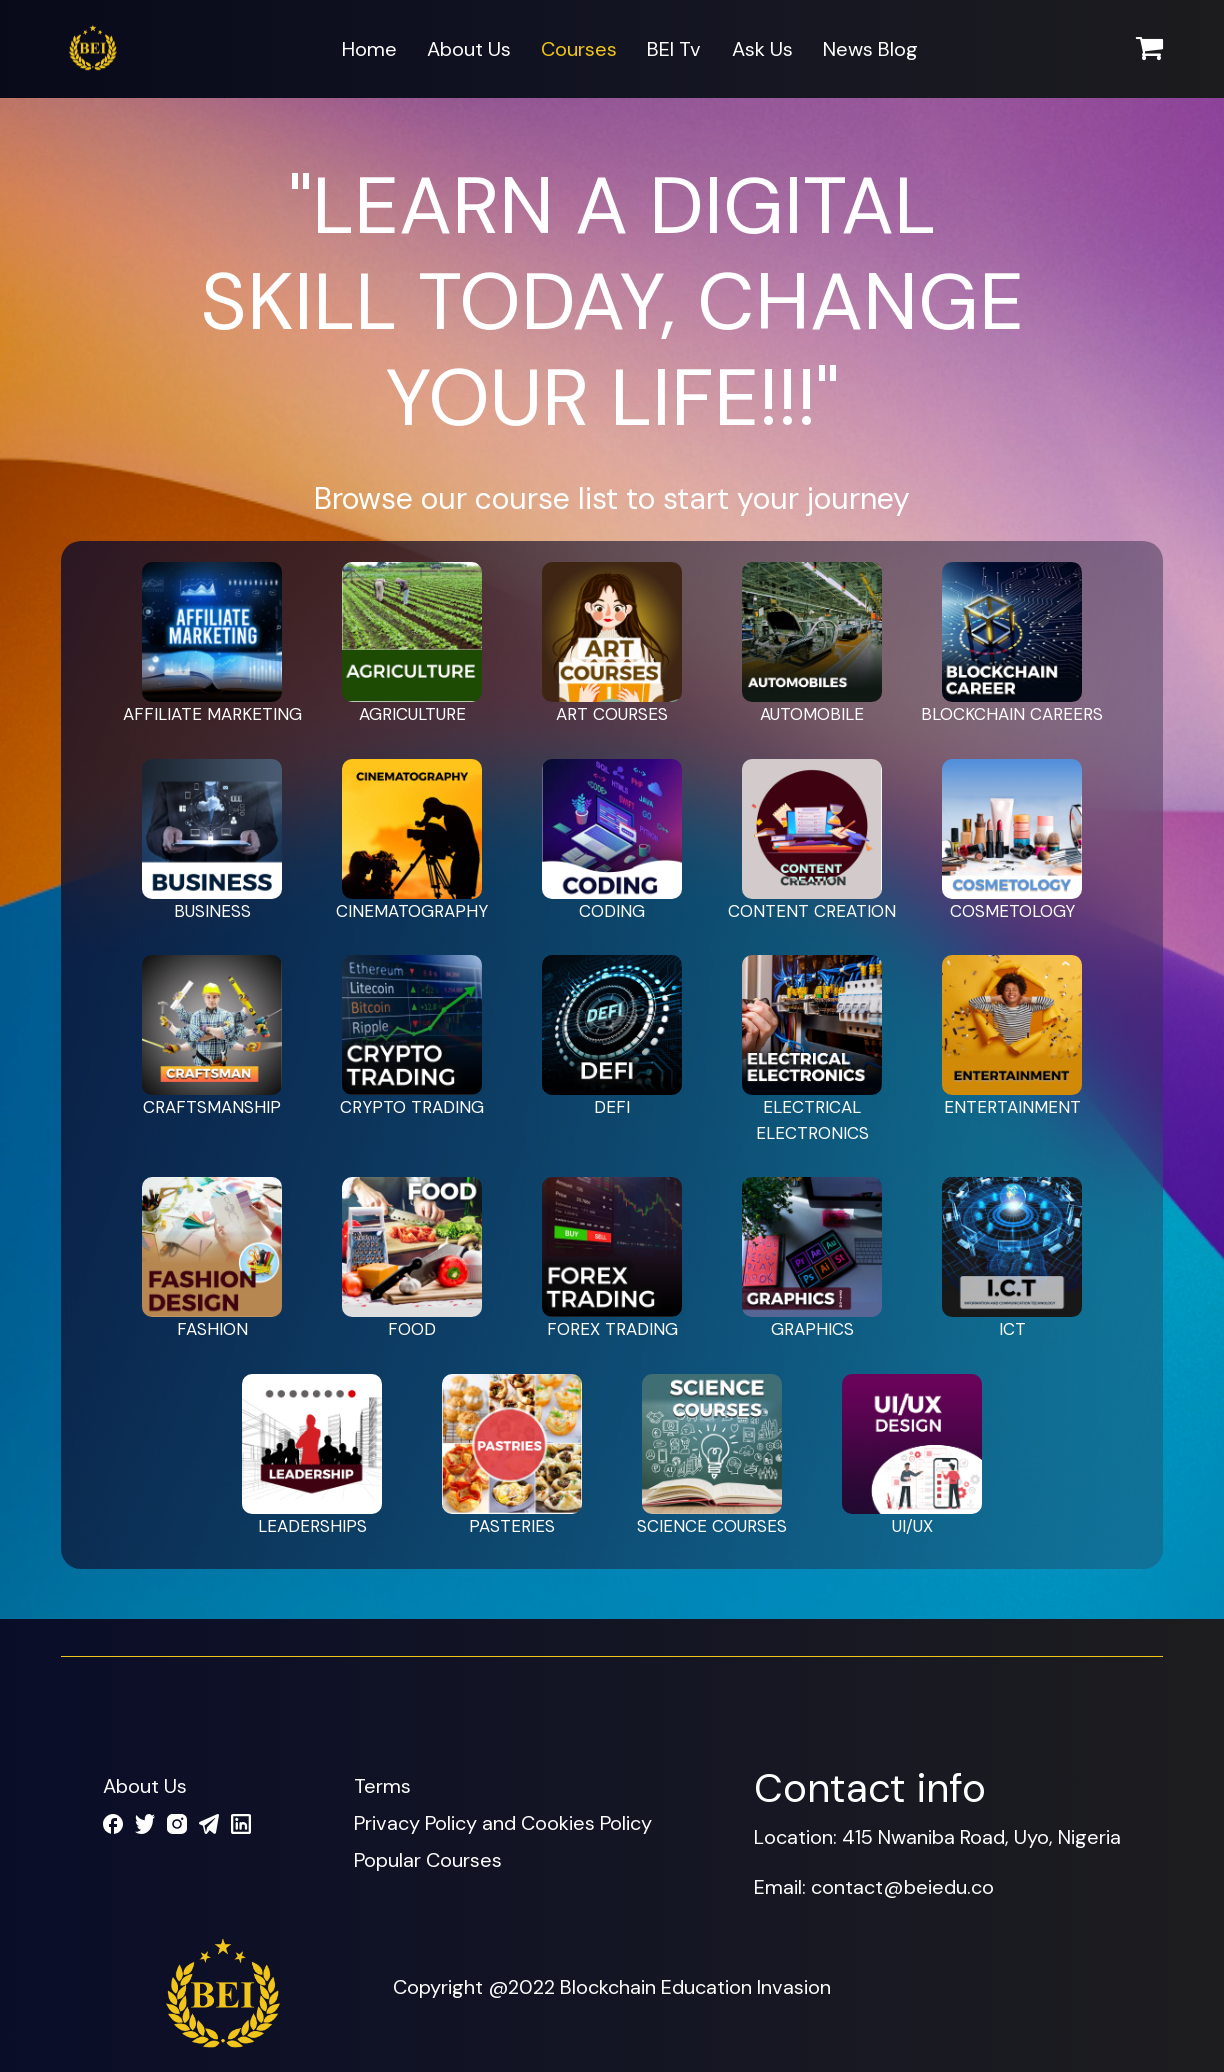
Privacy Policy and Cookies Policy (503, 1823)
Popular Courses (428, 1860)
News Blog (870, 49)
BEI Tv (674, 49)
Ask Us (762, 49)
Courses (579, 49)
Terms (382, 1786)
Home (369, 49)
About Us (469, 49)
